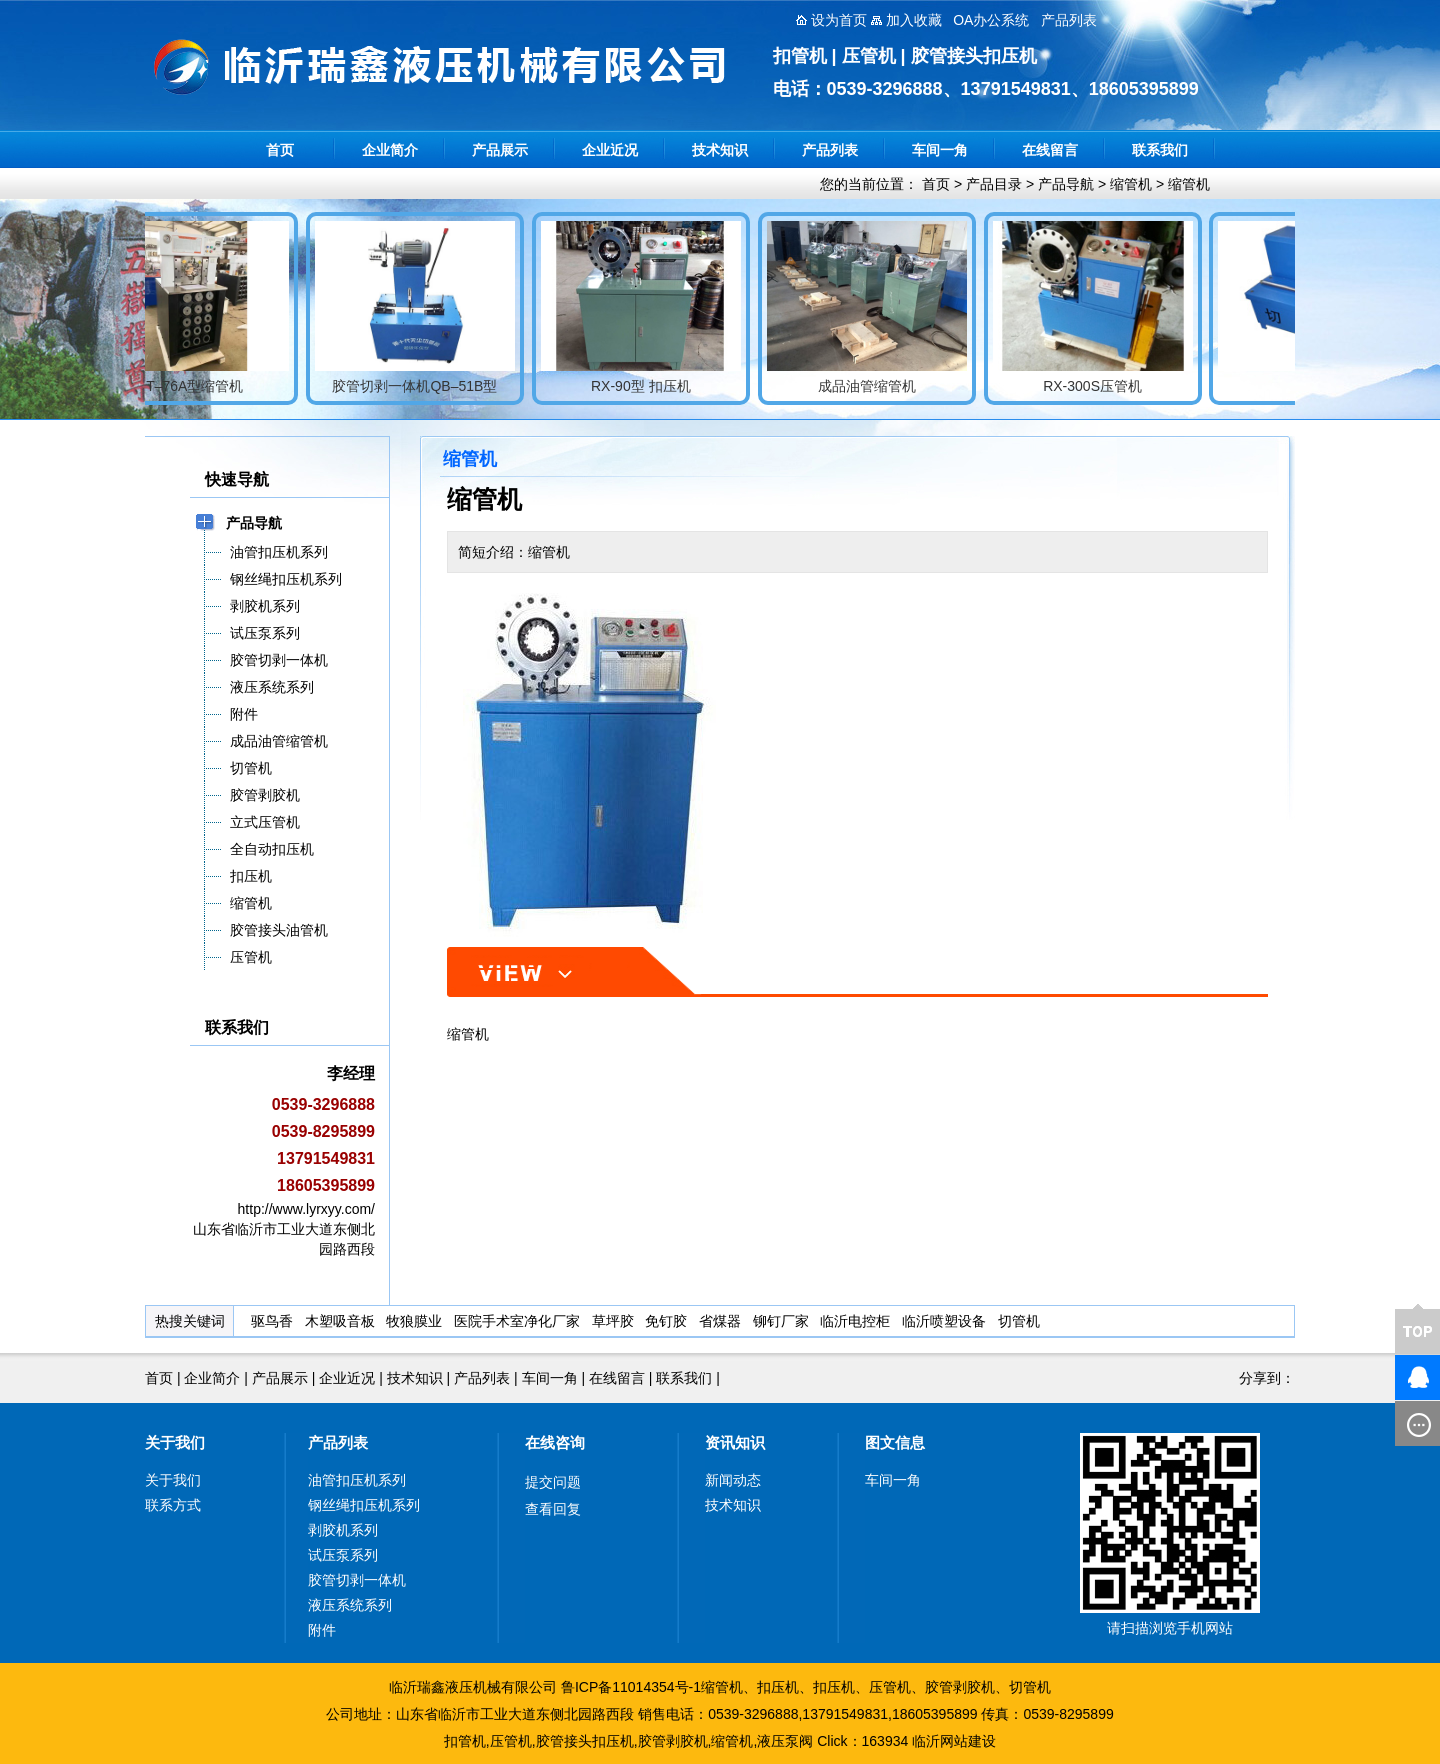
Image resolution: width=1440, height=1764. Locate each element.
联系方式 (173, 1505)
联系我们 (1160, 150)
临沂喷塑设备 (944, 1321)
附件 (322, 1630)
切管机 (1019, 1321)
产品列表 (830, 150)
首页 (280, 150)
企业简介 (390, 150)
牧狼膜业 (414, 1321)
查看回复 (553, 1509)
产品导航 (1066, 184)
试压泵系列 (343, 1555)
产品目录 (994, 184)
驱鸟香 (272, 1321)
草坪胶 (613, 1321)
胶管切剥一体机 (357, 1580)
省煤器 (720, 1321)
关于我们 (175, 1442)
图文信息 (895, 1442)
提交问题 (553, 1482)
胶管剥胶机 (960, 1687)
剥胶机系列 (343, 1530)
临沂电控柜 (855, 1321)
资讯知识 (735, 1442)
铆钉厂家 (781, 1321)
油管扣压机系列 (357, 1480)
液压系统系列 (350, 1605)
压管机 (890, 1687)
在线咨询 (555, 1442)
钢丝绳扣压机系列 (364, 1505)
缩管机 (1131, 184)
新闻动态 (733, 1480)
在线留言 (1050, 150)
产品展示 (500, 150)
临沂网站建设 (954, 1741)
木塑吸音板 (340, 1321)
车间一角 (940, 150)
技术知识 (720, 150)
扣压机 (778, 1687)
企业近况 (610, 150)
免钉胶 (666, 1321)
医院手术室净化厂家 (517, 1321)
